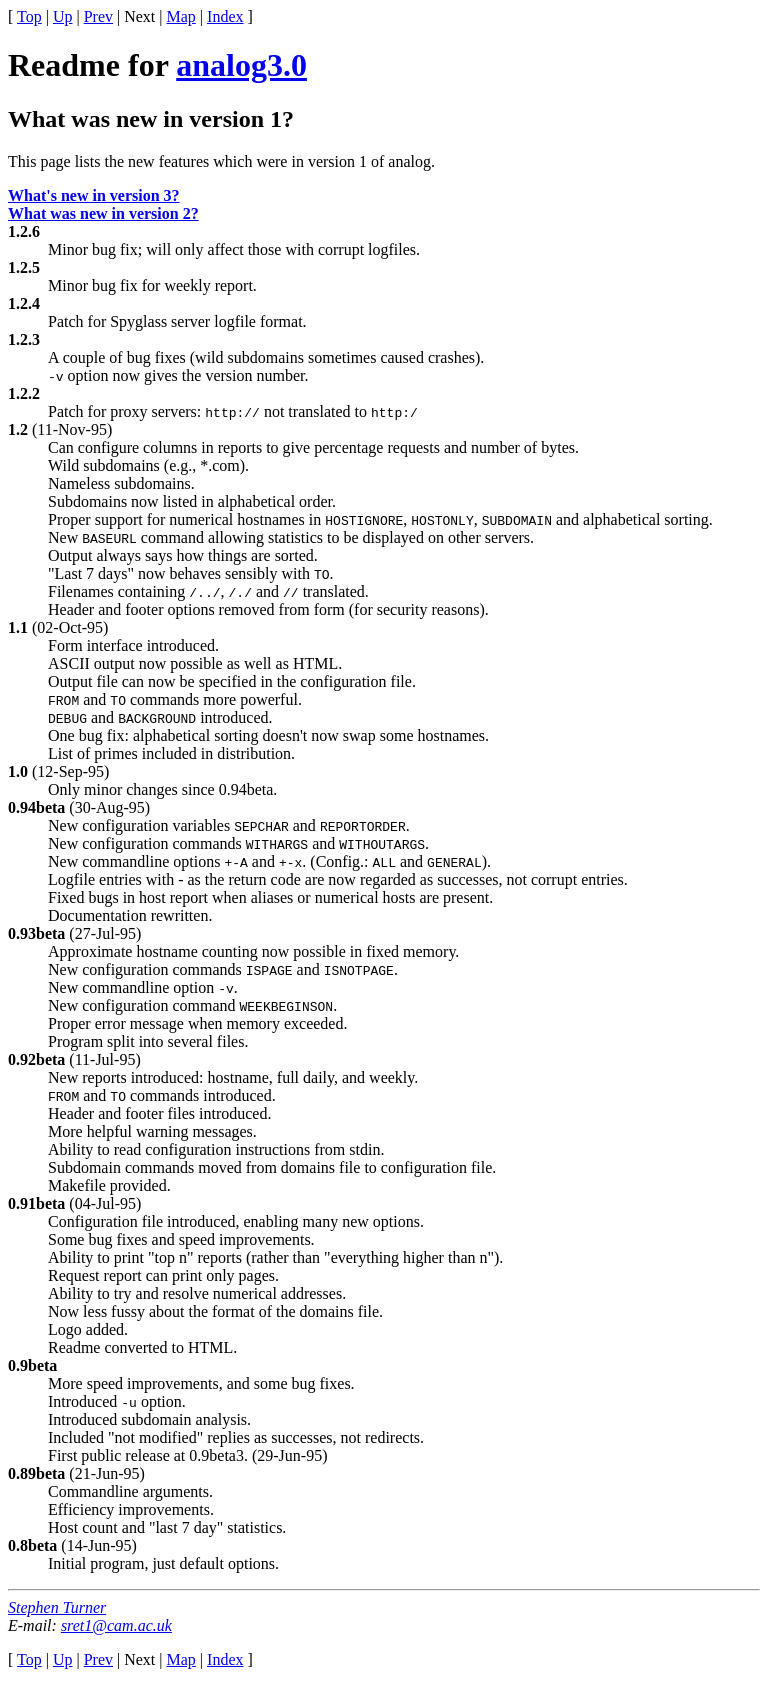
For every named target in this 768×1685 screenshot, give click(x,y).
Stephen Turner (57, 1607)
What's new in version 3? (94, 195)
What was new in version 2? (103, 213)
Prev (98, 16)
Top (29, 16)
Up (63, 16)
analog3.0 (241, 65)
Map (181, 16)
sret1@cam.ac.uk (116, 1625)
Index (225, 16)
